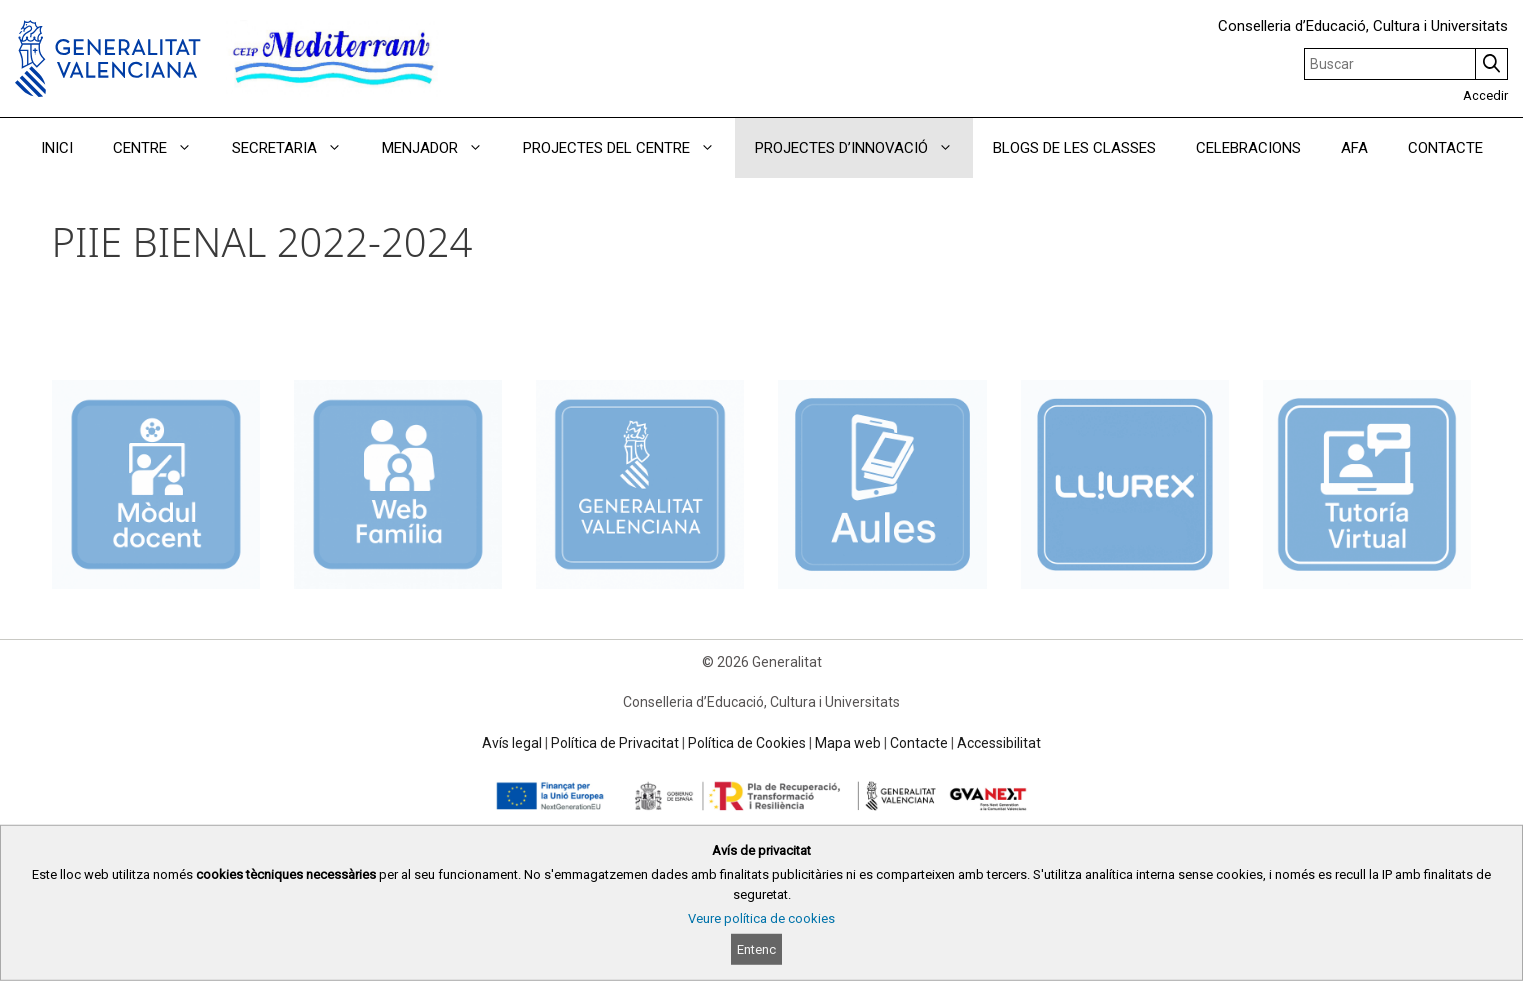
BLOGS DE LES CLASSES (1074, 148)
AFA (1354, 148)
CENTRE (162, 148)
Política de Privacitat (615, 743)
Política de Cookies (747, 743)
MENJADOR (442, 148)
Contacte (919, 743)
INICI (57, 148)
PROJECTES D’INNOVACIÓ (864, 148)
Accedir (1485, 95)
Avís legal (512, 743)
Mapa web (848, 743)
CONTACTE (1445, 148)
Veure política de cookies (761, 918)
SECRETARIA (297, 148)
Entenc (756, 949)
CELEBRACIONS (1248, 148)
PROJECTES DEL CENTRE (629, 148)
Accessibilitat (999, 743)
